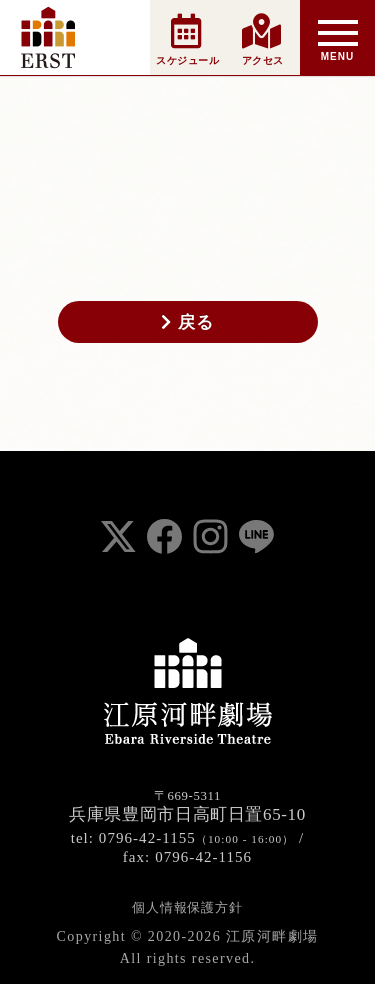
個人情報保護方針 (187, 907)
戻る (187, 322)
